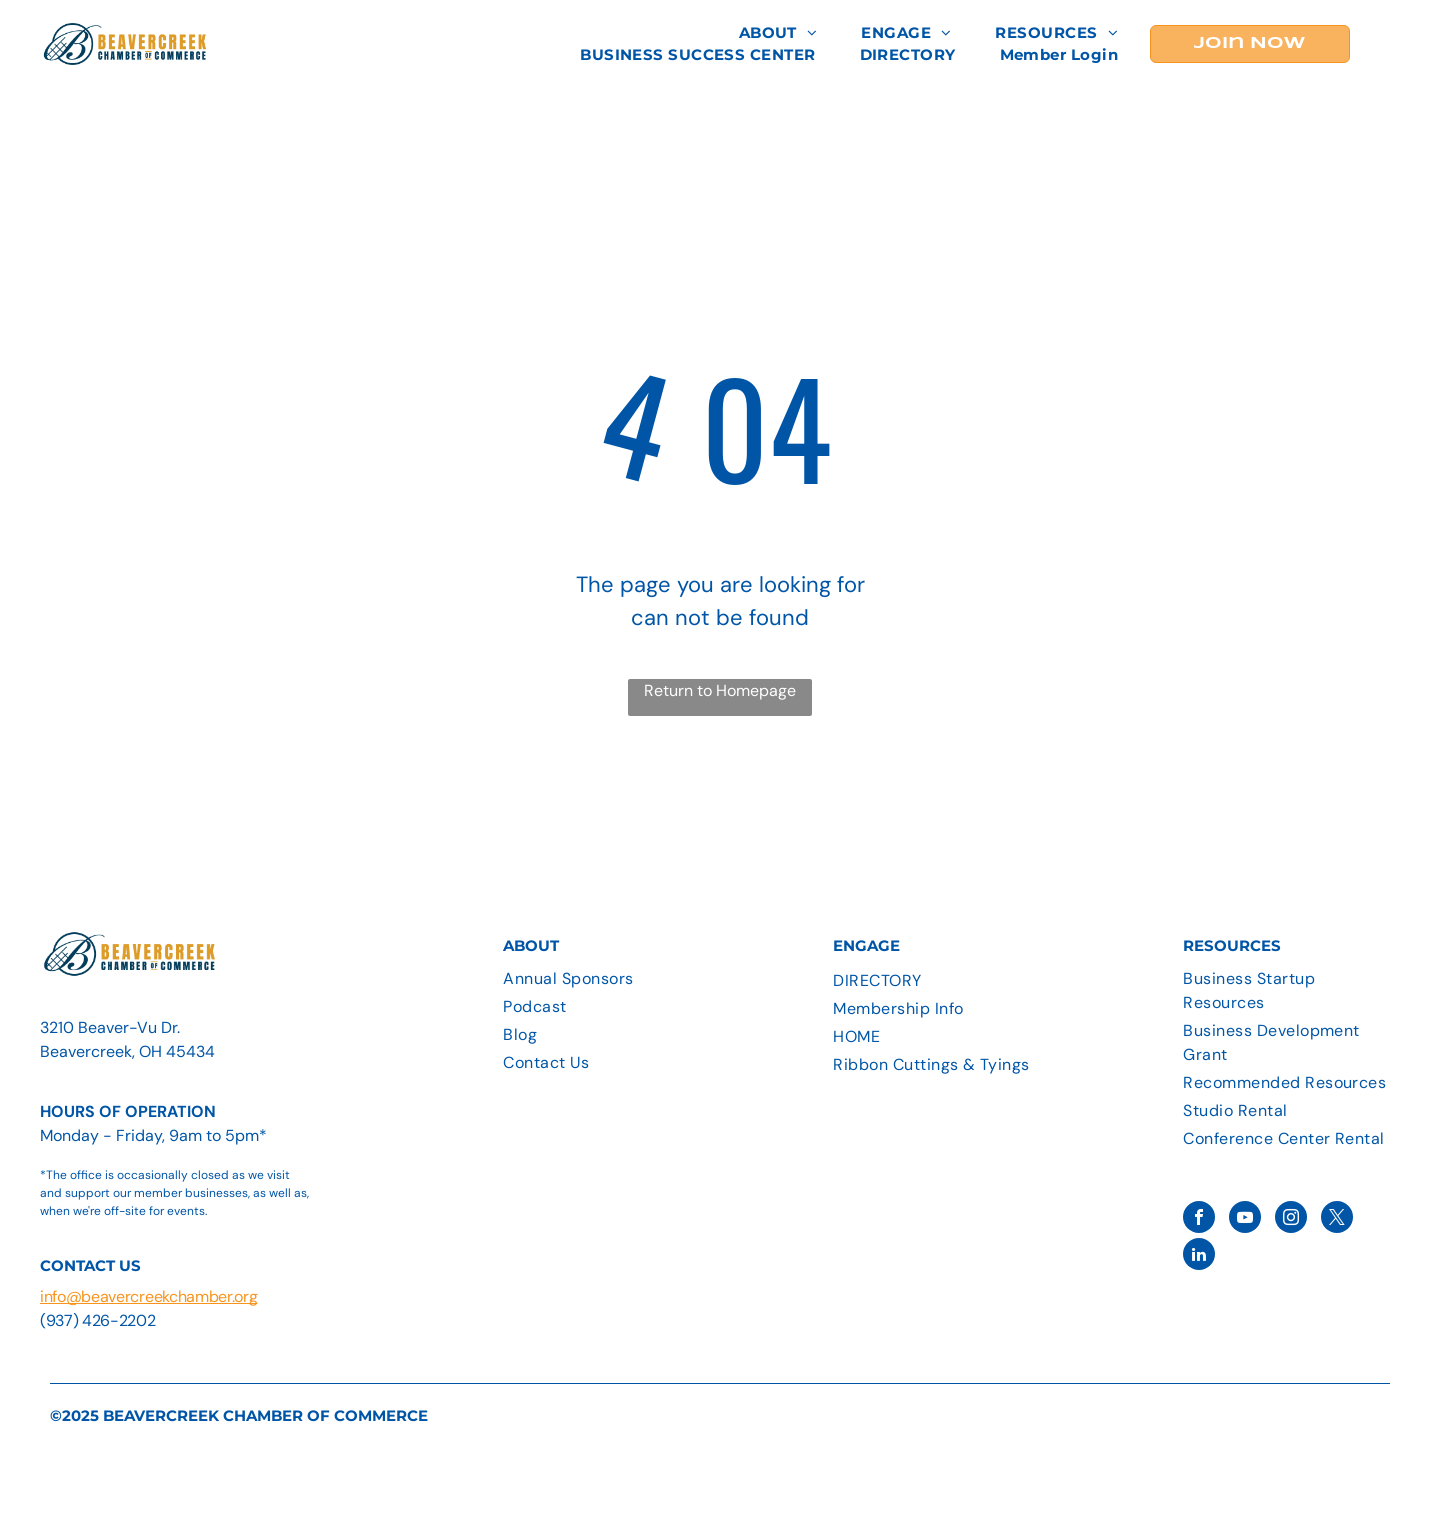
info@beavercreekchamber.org (148, 1296)
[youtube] (1245, 1219)
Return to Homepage (720, 690)
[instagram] (1291, 1219)
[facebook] (1199, 1219)
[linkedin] (1199, 1256)
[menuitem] (778, 33)
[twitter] (1337, 1219)
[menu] (1396, 44)
